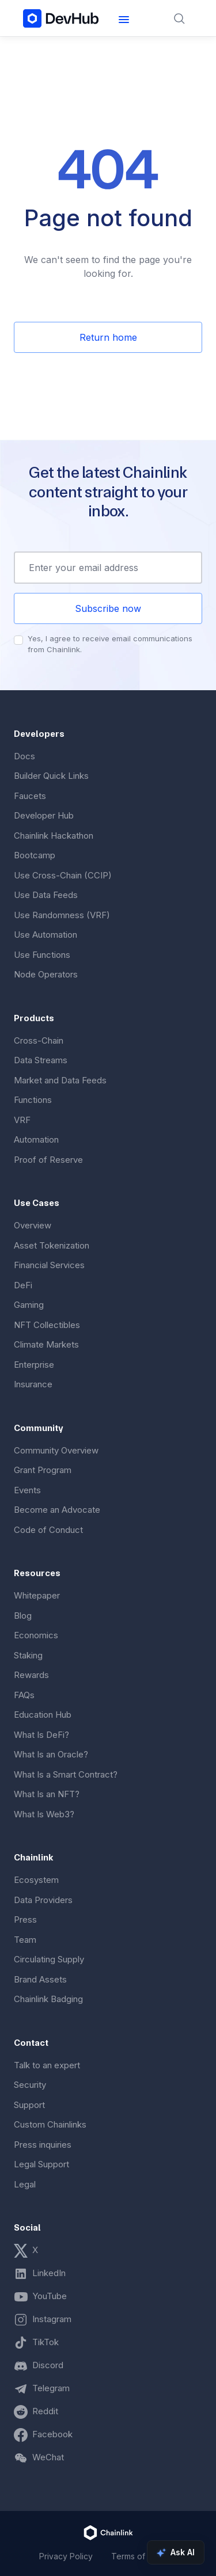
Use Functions (42, 954)
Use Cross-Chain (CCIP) (63, 875)
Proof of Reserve (48, 1159)
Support (29, 2104)
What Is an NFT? (46, 1794)
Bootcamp (34, 855)
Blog (23, 1615)
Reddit (45, 2411)
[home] (61, 18)
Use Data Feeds (46, 894)
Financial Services (49, 1265)
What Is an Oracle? (51, 1754)
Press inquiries (42, 2144)
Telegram (51, 2388)
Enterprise (34, 1364)
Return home (108, 337)
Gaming (29, 1304)
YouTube (49, 2295)
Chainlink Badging (48, 1998)
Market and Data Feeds (60, 1080)
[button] (123, 18)
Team (25, 1939)
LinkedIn (49, 2272)
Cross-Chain (38, 1040)
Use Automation (45, 934)
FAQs (24, 1695)
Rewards (31, 1674)
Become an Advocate (57, 1509)
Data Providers (43, 1899)
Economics (36, 1635)
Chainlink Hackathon (53, 835)
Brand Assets (40, 1979)
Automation (36, 1139)
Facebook (52, 2434)
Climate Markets (46, 1344)
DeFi (23, 1285)
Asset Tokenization (51, 1245)
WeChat (48, 2457)
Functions (33, 1099)
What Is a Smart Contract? (66, 1774)
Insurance (33, 1384)
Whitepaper (37, 1595)
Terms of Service (144, 2556)
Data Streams (40, 1060)
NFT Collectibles (47, 1324)
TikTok (45, 2342)
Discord (47, 2365)
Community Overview (56, 1450)
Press (25, 1919)
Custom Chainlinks (50, 2124)
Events (27, 1490)
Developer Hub (44, 815)
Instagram (51, 2319)
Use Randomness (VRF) (62, 915)
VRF (22, 1119)
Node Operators (46, 974)
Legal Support (41, 2164)
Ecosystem (36, 1879)
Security (30, 2084)
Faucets (30, 795)
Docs (24, 756)
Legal (25, 2184)
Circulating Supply (49, 1959)
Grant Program (42, 1469)
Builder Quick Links (51, 775)
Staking (28, 1655)
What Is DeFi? (41, 1734)
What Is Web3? (44, 1814)
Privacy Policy (66, 2556)
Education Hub (42, 1714)
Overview (32, 1225)
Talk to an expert (47, 2065)
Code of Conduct (48, 1529)
